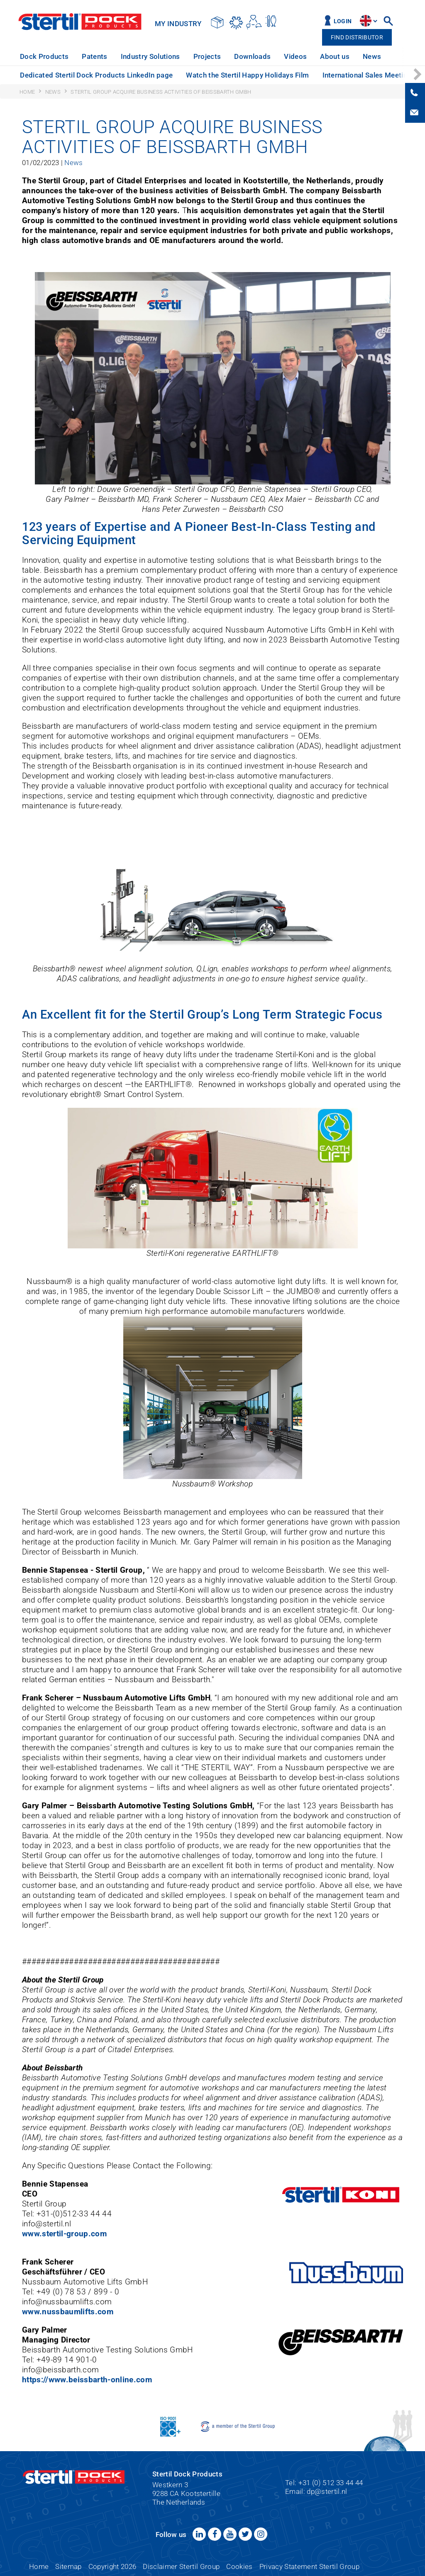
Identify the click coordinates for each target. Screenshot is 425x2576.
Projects (207, 56)
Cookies (239, 2566)
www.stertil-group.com (64, 2233)
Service (406, 56)
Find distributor (357, 37)
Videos (295, 56)
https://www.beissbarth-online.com (87, 2379)
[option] (44, 56)
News (372, 56)
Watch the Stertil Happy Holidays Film (247, 75)
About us (334, 56)
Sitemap (68, 2566)
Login (343, 21)
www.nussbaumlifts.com (67, 2311)
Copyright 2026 (112, 2566)
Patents (94, 56)
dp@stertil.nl (327, 2491)
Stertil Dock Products (80, 22)
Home (39, 2566)
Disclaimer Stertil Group (181, 2566)
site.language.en (365, 21)
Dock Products (44, 56)
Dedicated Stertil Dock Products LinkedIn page (96, 75)
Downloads (252, 56)
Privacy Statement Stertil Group (309, 2566)
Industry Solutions (150, 56)
